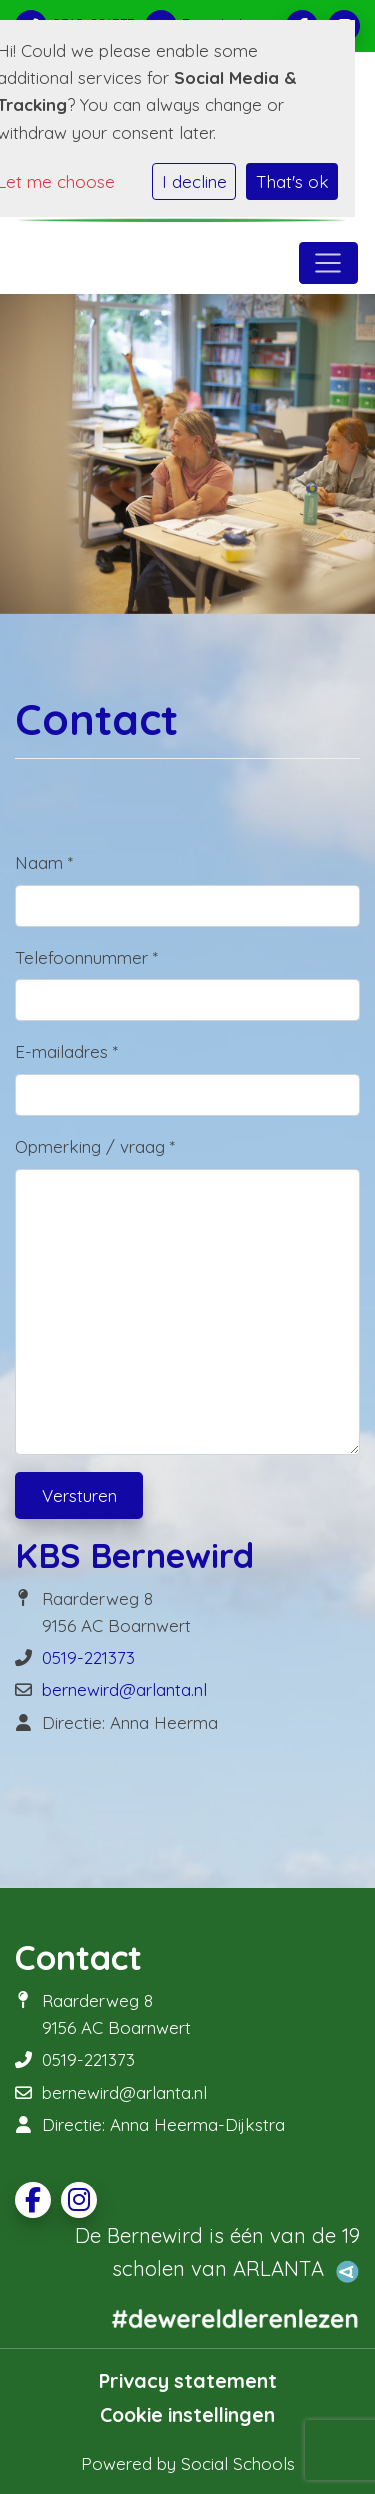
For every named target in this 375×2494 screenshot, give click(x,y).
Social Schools (238, 2463)
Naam (44, 862)
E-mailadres (66, 1051)
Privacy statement (188, 2381)
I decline (194, 181)
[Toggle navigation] (328, 263)
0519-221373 (88, 1657)
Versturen (79, 1495)
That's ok (292, 181)
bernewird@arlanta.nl (124, 1689)
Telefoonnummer (86, 957)
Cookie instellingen (187, 2415)
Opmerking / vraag (95, 1146)
